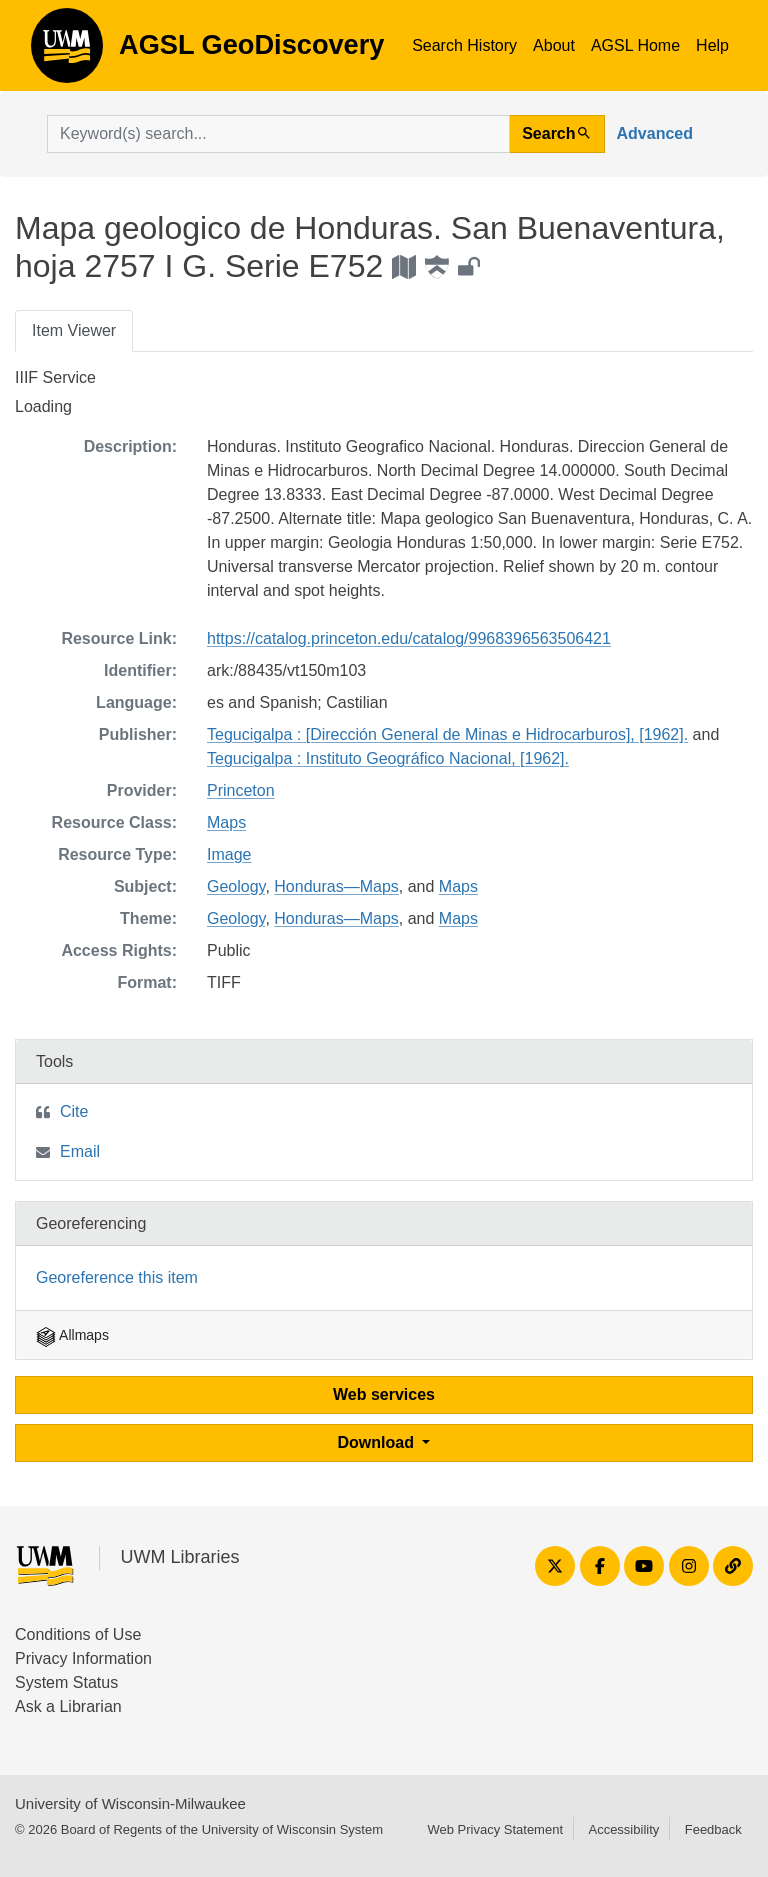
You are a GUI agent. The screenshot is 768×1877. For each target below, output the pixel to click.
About (554, 45)
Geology (236, 886)
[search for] (278, 134)
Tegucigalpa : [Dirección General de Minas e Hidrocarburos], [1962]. (447, 734)
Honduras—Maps (336, 886)
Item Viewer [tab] (74, 330)
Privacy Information (83, 1658)
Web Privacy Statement (495, 1829)
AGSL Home (635, 45)
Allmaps (72, 1335)
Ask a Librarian (68, 1706)
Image (229, 854)
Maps (226, 822)
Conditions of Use (78, 1634)
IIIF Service (55, 377)
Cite (74, 1111)
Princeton (241, 790)
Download (378, 1442)
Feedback (713, 1829)
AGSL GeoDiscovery (67, 52)
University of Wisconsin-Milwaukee (130, 1803)
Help (712, 45)
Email (80, 1151)
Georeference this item (117, 1277)
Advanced (655, 133)
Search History (464, 45)
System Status (66, 1682)
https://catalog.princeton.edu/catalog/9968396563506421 (409, 638)
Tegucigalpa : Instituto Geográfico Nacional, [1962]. (388, 758)
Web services (384, 1394)
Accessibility (623, 1829)
